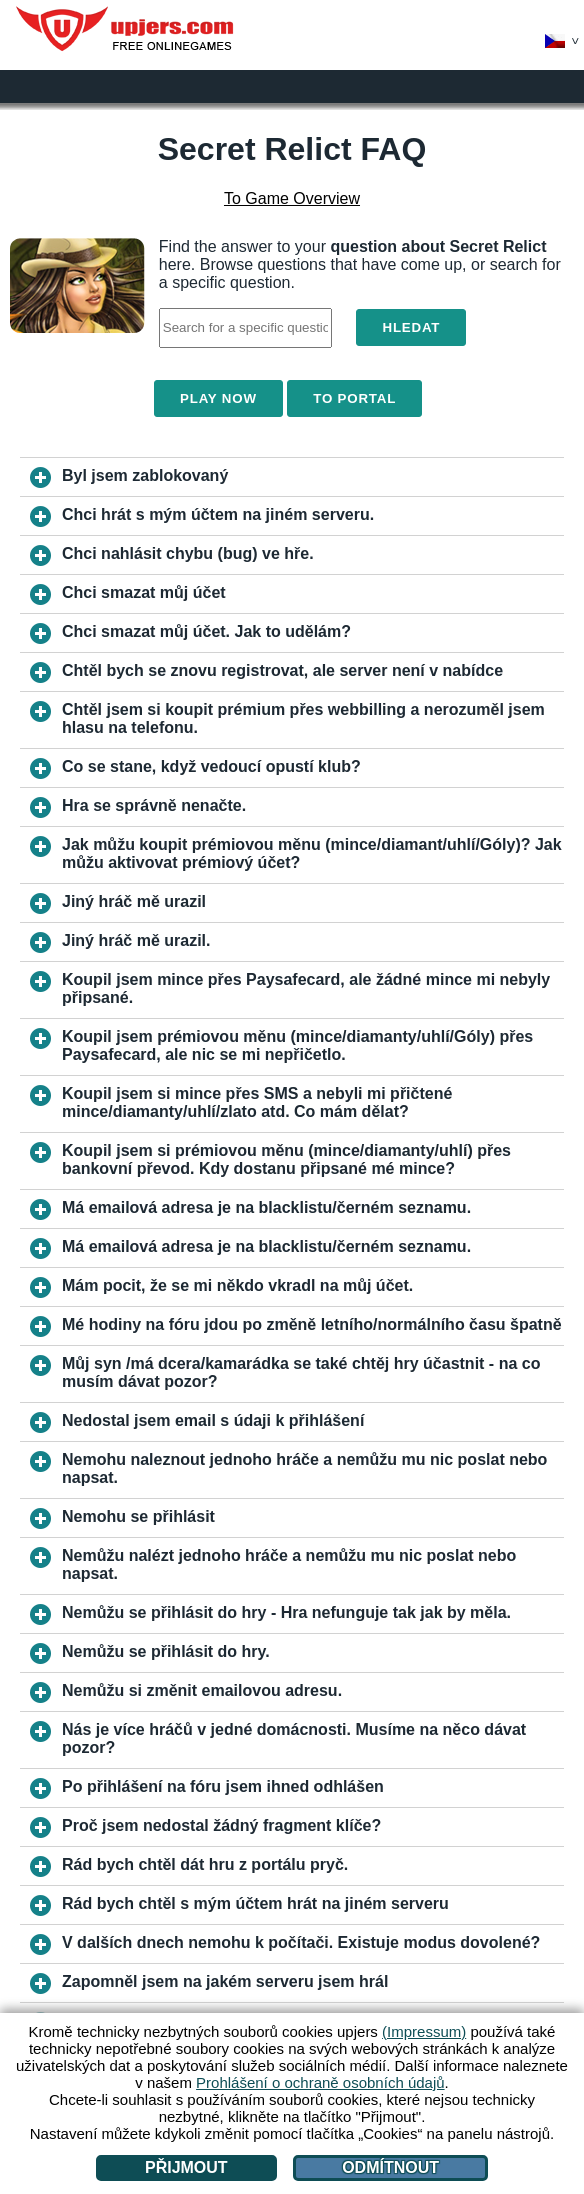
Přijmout (186, 2167)
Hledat (411, 327)
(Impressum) (424, 2031)
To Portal (354, 398)
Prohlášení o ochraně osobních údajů (320, 2082)
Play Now (218, 398)
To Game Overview (292, 198)
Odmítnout (390, 2167)
